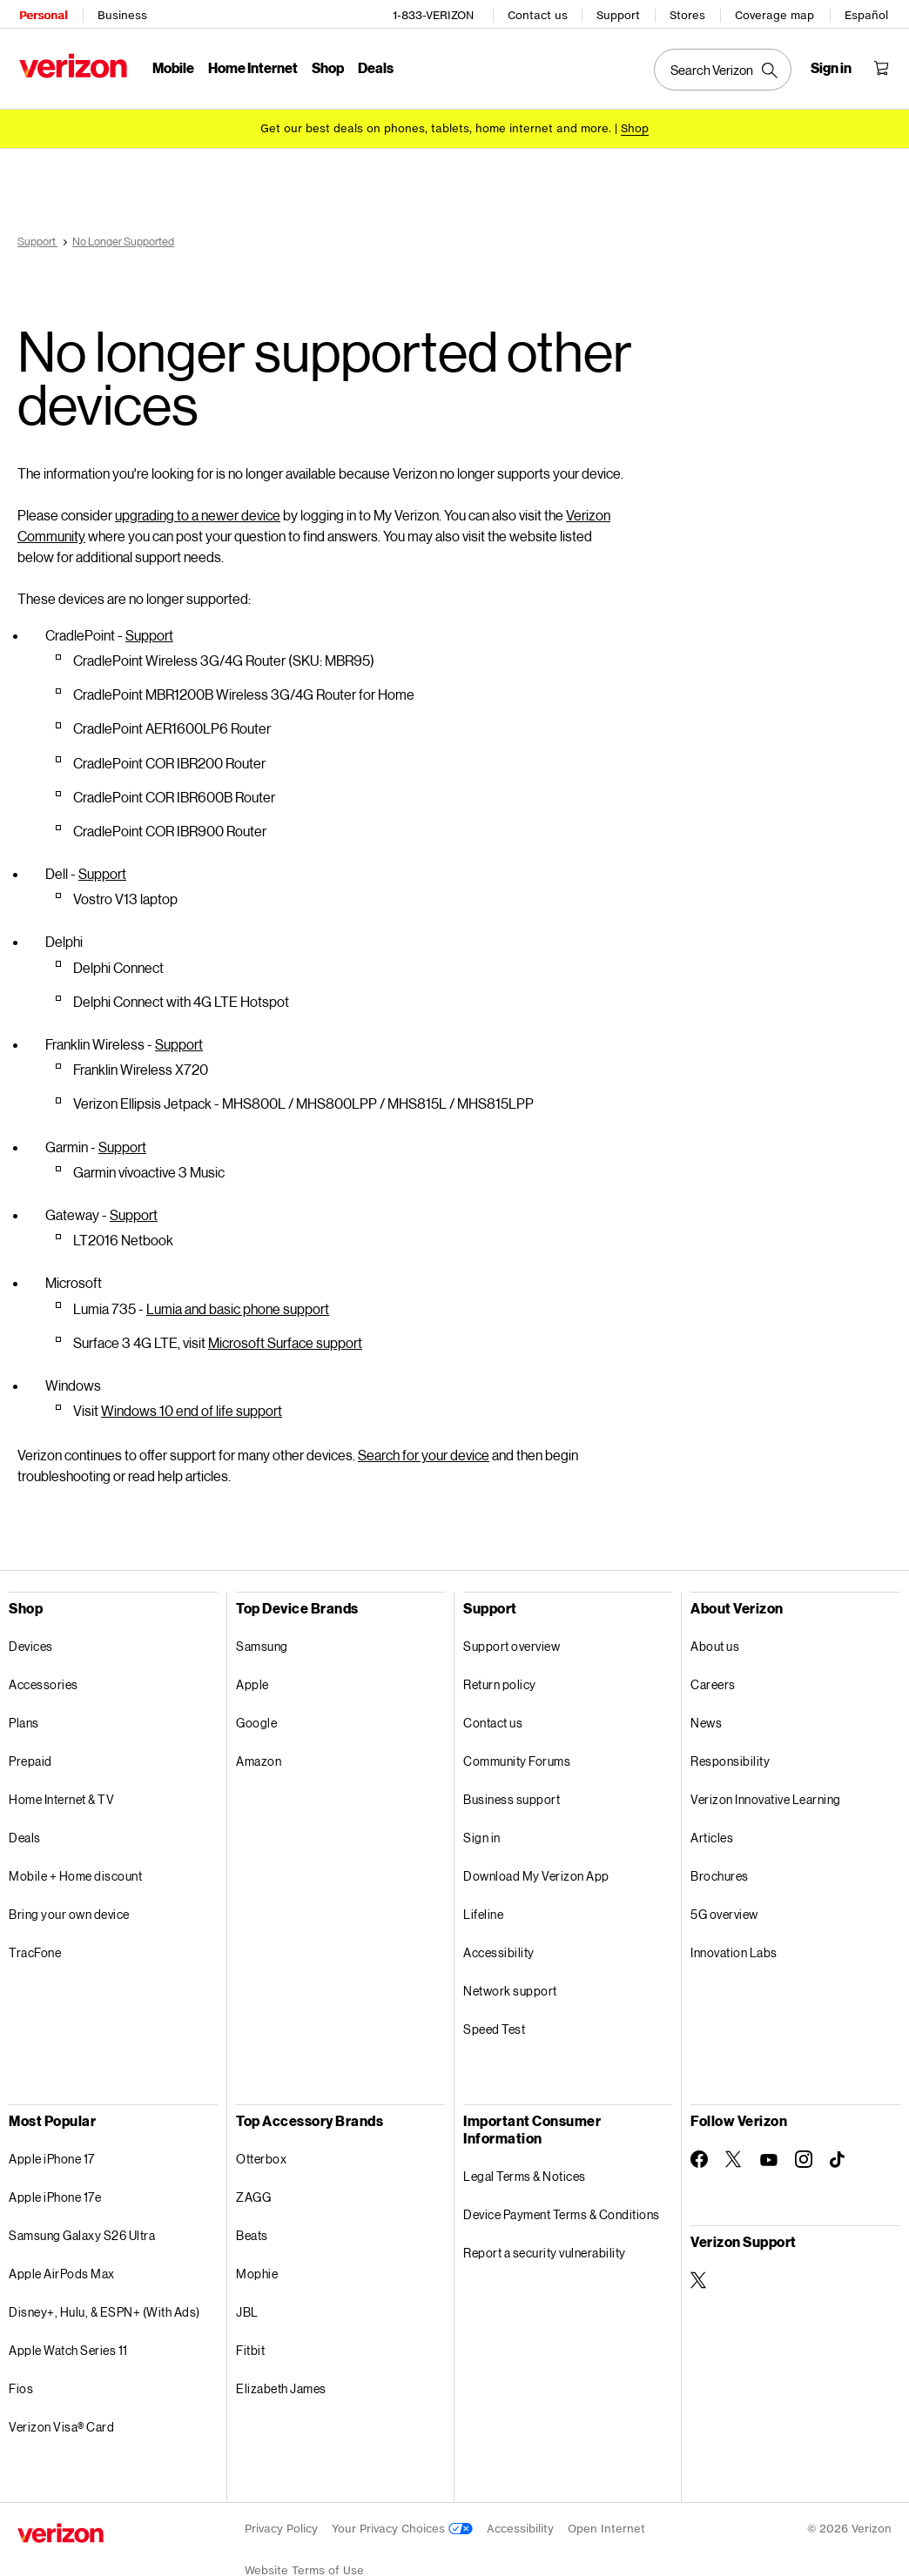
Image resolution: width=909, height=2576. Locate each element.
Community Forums (516, 1752)
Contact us (539, 13)
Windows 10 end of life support (191, 1401)
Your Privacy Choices (402, 2519)
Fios (21, 2379)
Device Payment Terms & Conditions (561, 2205)
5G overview (724, 1905)
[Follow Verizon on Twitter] (734, 2150)
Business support (511, 1790)
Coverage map (776, 13)
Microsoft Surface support (285, 1333)
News (706, 1714)
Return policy (499, 1675)
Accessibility (499, 1943)
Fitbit (250, 2341)
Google (256, 1714)
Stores (689, 13)
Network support (510, 1982)
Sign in (482, 1828)
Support (620, 13)
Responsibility (730, 1752)
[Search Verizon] (724, 68)
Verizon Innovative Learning (765, 1790)
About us (714, 1637)
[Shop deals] (635, 124)
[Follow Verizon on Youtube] (769, 2151)
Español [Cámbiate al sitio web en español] (868, 13)
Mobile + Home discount (75, 1867)
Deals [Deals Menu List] (374, 65)
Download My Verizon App (536, 1867)
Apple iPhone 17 (52, 2150)
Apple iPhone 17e (55, 2188)
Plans (24, 1714)
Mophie (257, 2264)
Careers (713, 1675)
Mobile (171, 65)
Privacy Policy (281, 2519)
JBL (247, 2303)
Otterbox (261, 2150)
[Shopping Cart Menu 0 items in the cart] (883, 66)
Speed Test (494, 2020)
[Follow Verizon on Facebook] (699, 2150)
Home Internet (251, 65)
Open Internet (606, 2519)
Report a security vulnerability (544, 2244)
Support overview (511, 1637)
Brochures (719, 1867)
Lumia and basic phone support (237, 1299)
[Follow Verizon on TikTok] (838, 2151)
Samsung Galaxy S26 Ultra (82, 2226)
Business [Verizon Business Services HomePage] (120, 13)
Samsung (262, 1637)
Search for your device (423, 1446)
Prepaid (30, 1752)
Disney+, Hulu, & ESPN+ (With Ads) (104, 2303)
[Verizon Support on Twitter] (699, 2271)
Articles (711, 1828)
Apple (252, 1675)
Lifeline (483, 1905)
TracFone (35, 1943)
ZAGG (253, 2188)
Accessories (43, 1675)
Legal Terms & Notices (524, 2167)
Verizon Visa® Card (61, 2418)
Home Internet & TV (61, 1790)
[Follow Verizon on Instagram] (803, 2150)
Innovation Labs (734, 1943)
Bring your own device (69, 1905)
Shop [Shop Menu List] (326, 65)
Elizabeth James (281, 2379)
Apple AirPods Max (62, 2264)
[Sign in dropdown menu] (832, 66)
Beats (252, 2226)
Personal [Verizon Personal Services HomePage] (41, 13)
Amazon (258, 1752)
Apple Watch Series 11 (68, 2341)
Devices (31, 1637)
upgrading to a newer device (197, 506)
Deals (25, 1828)
